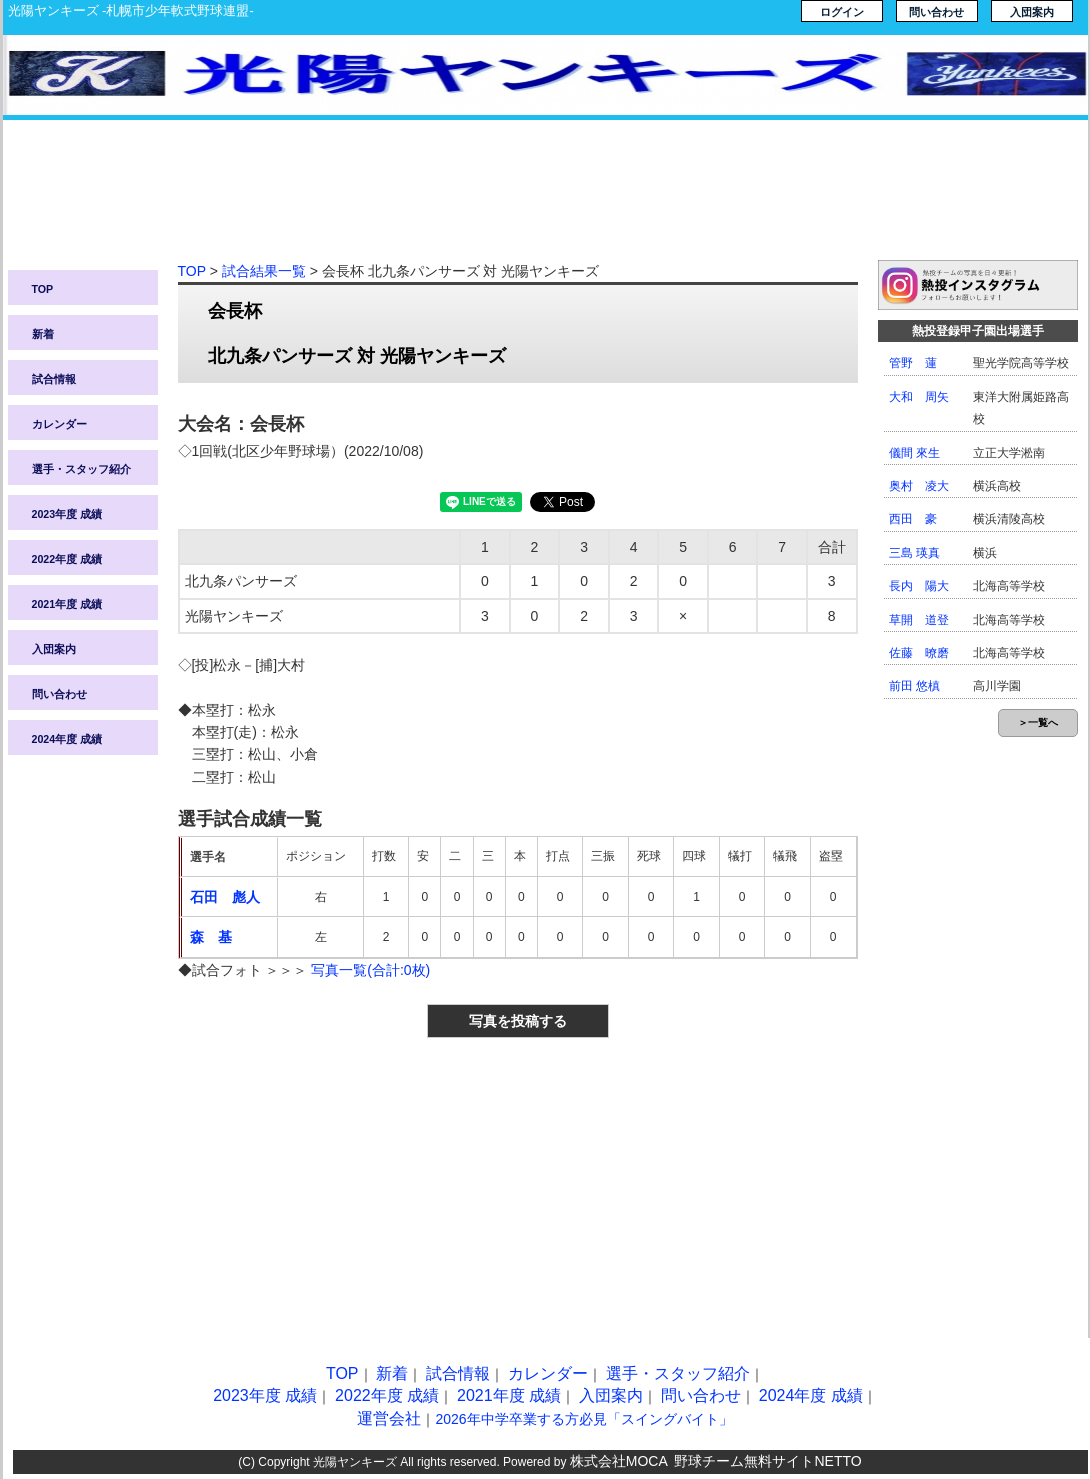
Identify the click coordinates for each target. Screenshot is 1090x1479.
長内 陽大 (919, 586)
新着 (43, 334)
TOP (43, 289)
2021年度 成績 (67, 604)
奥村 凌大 (919, 486)
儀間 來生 (914, 453)
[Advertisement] (545, 200)
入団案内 (1032, 12)
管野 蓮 (913, 363)
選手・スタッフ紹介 (81, 469)
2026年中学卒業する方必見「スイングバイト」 (583, 1419)
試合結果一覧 (264, 271)
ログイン (842, 12)
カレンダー (59, 424)
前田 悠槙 (914, 686)
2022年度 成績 (67, 559)
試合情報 (54, 379)
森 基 (211, 937)
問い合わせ (936, 12)
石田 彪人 (225, 897)
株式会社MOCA (619, 1461)
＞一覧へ (1038, 722)
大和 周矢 (919, 397)
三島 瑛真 (914, 553)
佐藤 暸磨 (919, 653)
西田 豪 (913, 519)
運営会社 (389, 1418)
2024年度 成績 (67, 739)
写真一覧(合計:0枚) (370, 970)
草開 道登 (919, 620)
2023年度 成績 (67, 514)
